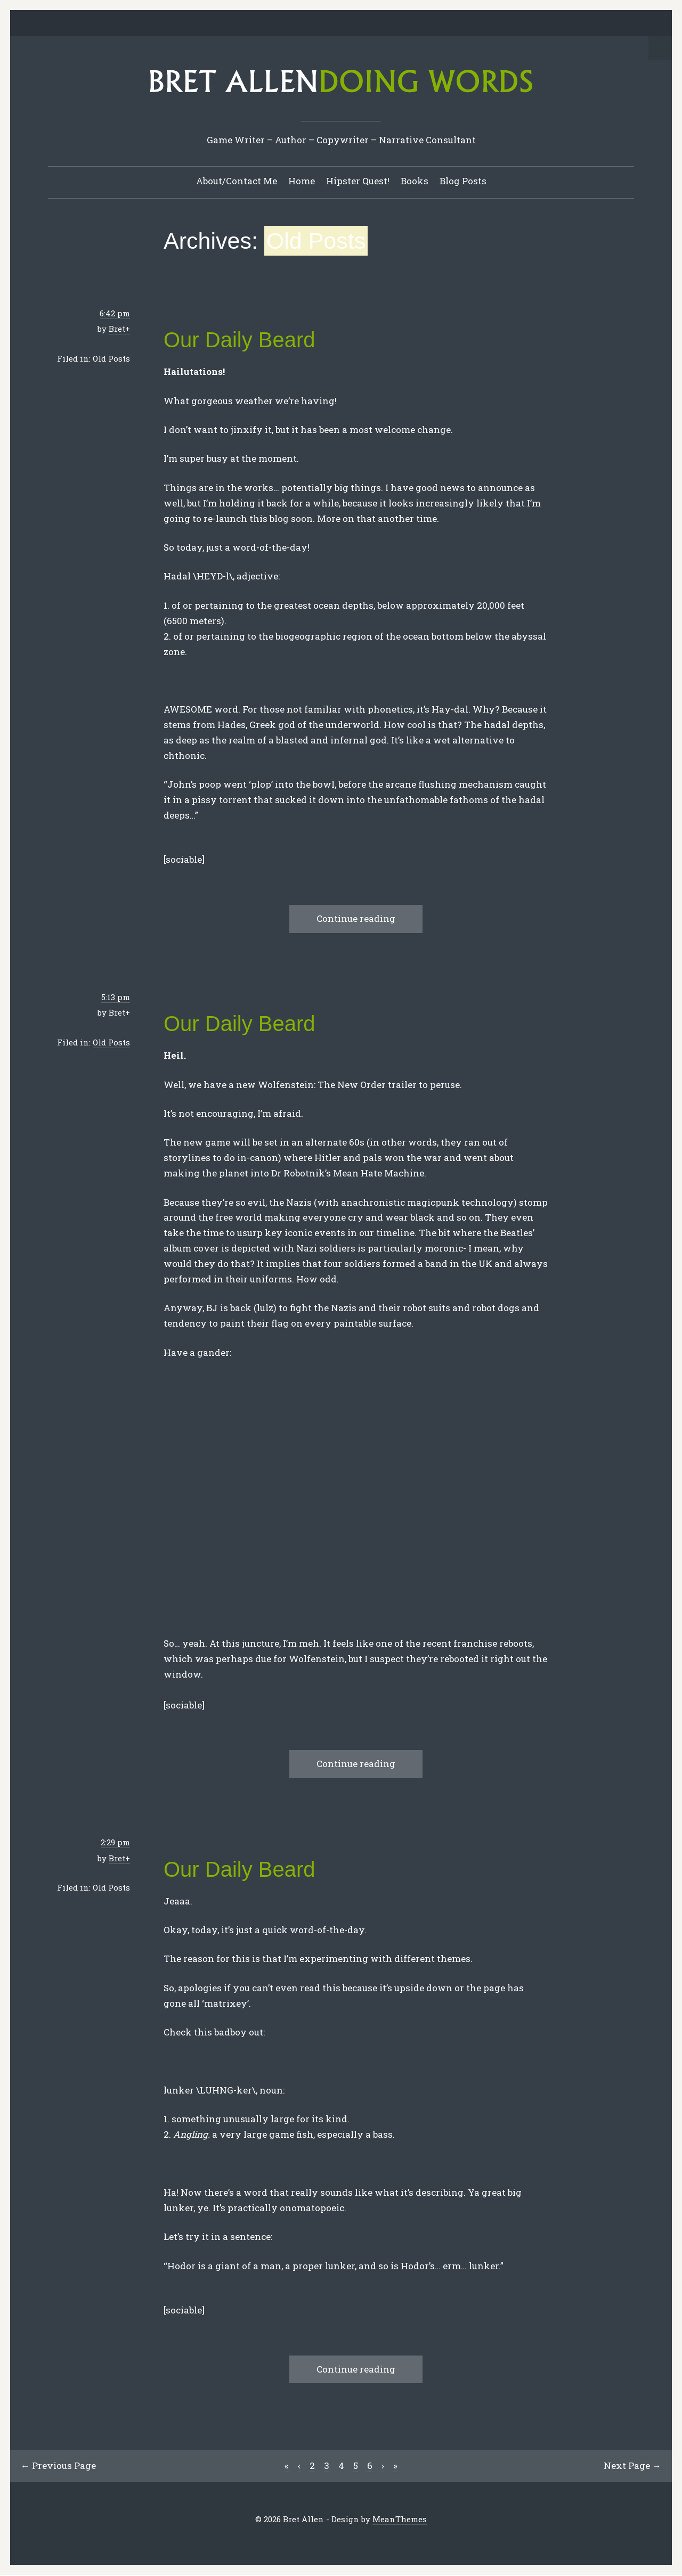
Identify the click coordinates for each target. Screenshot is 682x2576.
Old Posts (111, 359)
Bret (117, 329)
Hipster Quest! (357, 181)
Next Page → (632, 2466)
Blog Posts (463, 181)
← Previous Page (58, 2466)
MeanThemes (399, 2519)
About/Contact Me (236, 181)
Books (414, 181)
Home (301, 181)
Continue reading (355, 919)
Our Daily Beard (239, 340)
